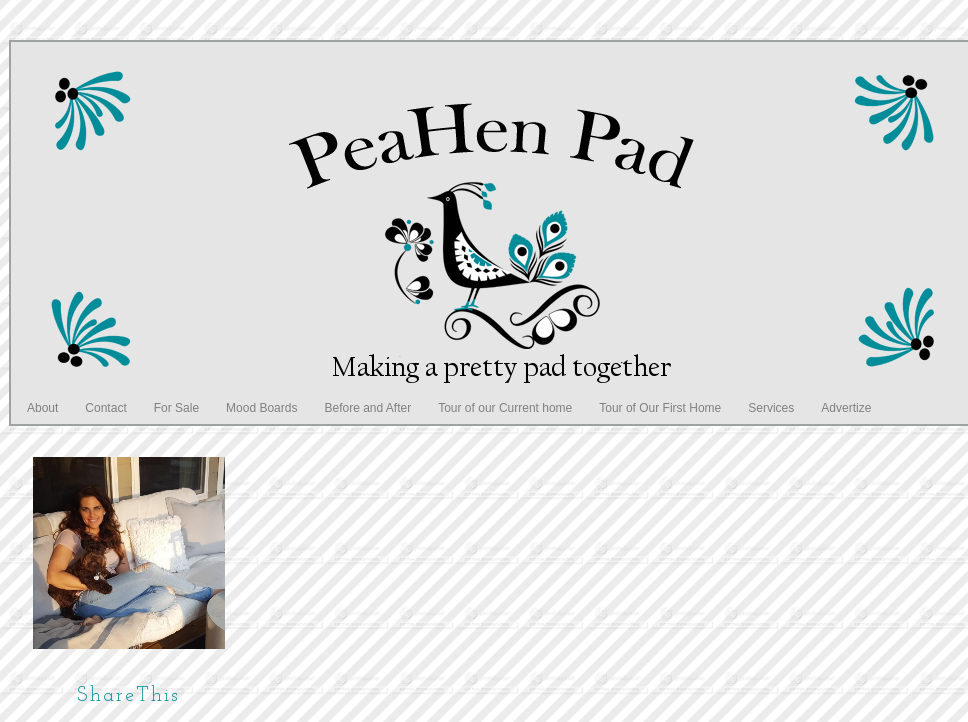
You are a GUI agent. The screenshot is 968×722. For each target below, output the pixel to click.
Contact (105, 408)
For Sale (176, 408)
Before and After (367, 408)
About (42, 408)
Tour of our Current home (505, 408)
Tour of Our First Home (660, 408)
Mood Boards (261, 408)
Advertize (846, 408)
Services (771, 408)
